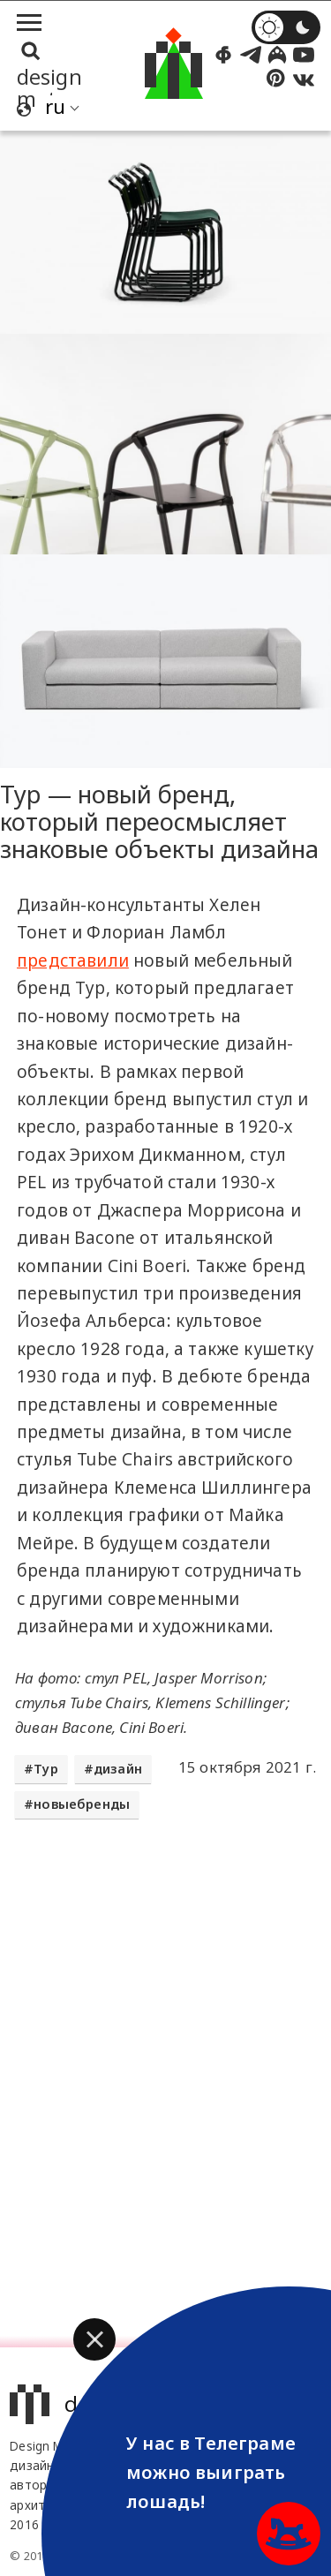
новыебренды (82, 1804)
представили (73, 960)
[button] (94, 2339)
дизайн (118, 1768)
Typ (46, 1768)
